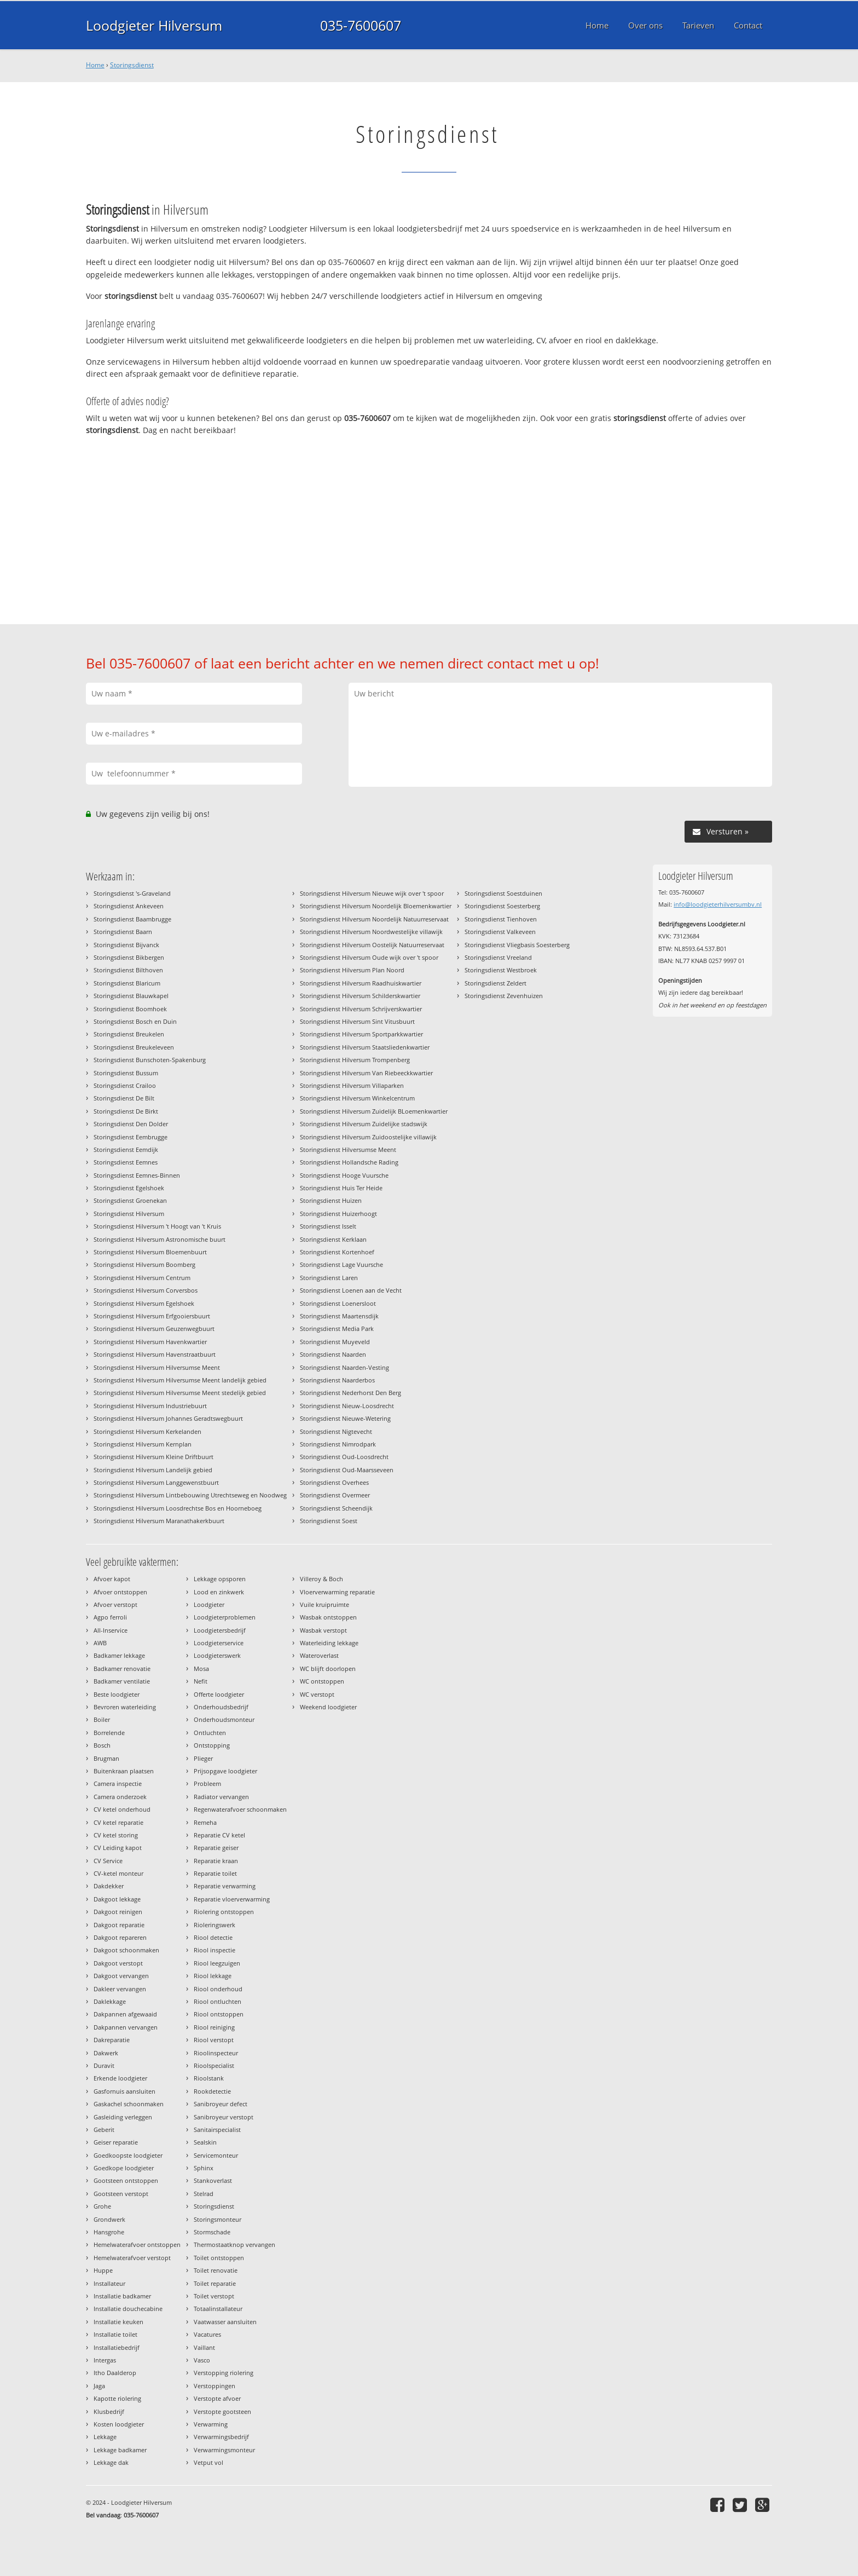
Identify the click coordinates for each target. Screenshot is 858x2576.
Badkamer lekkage (119, 1655)
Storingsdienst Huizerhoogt (338, 1213)
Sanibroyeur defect (220, 2104)
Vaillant (204, 2347)
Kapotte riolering (117, 2398)
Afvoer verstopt (115, 1604)
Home (95, 65)
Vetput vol (208, 2462)
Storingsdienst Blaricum (127, 983)
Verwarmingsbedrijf (221, 2437)
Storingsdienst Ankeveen (129, 906)
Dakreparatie (112, 2040)
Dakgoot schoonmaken (126, 1950)
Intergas (105, 2360)
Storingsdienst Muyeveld (335, 1342)
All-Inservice (110, 1630)
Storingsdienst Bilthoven (128, 970)
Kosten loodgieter (119, 2424)
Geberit (104, 2129)
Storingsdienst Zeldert (495, 983)
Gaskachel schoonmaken (129, 2104)
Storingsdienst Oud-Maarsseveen (346, 1470)
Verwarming (211, 2424)
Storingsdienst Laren (329, 1277)
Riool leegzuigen (217, 1963)
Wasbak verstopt (323, 1630)
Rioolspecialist (214, 2065)
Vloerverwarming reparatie (337, 1592)
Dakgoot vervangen (121, 1976)
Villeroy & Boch (321, 1579)
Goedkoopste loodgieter (128, 2155)
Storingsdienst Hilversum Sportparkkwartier (361, 1034)
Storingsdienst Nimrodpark (338, 1444)
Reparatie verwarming (225, 1886)
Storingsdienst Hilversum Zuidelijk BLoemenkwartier (374, 1111)
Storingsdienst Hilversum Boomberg (144, 1264)
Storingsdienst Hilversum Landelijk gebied (153, 1470)
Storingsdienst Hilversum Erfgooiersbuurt (152, 1316)
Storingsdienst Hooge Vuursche (344, 1175)
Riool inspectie (214, 1950)
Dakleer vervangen (120, 1989)
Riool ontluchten (217, 2001)
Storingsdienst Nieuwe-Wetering (345, 1418)
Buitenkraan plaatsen (124, 1771)
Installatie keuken (118, 2322)
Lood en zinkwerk (219, 1592)
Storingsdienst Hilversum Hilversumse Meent (157, 1367)
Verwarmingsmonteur (224, 2450)
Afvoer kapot (112, 1579)
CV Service (108, 1861)
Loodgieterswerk (217, 1655)
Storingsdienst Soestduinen (503, 893)
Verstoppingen (214, 2386)
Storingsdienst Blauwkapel (131, 996)
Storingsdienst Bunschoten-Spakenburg (150, 1060)
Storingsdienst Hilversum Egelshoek (144, 1303)
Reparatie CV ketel (219, 1835)
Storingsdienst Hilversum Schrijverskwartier (361, 1009)
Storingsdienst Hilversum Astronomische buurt (159, 1239)
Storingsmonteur (217, 2219)
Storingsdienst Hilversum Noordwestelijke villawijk (371, 931)
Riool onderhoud (218, 1989)
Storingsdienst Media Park (337, 1328)
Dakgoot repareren (120, 1937)
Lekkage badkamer (120, 2450)
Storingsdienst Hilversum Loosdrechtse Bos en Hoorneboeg (178, 1508)
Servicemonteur (216, 2155)
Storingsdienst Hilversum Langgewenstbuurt (156, 1482)
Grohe (102, 2206)
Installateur (109, 2283)
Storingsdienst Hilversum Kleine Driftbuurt (153, 1457)
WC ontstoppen (322, 1681)
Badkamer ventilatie (122, 1681)
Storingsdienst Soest (328, 1521)
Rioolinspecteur (216, 2053)
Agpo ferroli (110, 1617)
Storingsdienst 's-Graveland (132, 893)
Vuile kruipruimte (324, 1604)
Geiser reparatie (116, 2142)
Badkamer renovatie (122, 1668)
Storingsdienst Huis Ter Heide (341, 1188)
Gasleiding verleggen (123, 2117)
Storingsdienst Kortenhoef (337, 1252)
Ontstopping (212, 1745)
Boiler (102, 1719)
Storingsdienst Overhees (334, 1482)
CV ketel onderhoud (122, 1809)
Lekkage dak (111, 2462)
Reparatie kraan (216, 1861)
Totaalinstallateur (218, 2308)
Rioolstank (209, 2078)
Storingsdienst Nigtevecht (336, 1431)
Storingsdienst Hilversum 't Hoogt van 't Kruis (157, 1226)
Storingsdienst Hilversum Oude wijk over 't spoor (369, 957)
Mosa (201, 1668)
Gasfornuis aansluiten (124, 2091)
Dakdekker (109, 1886)
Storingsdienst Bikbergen (129, 957)
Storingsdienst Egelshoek (129, 1188)
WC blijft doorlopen (328, 1668)
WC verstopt (317, 1694)
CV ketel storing (116, 1835)
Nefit (200, 1681)
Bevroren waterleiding (125, 1707)
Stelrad (203, 2193)
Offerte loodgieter (219, 1694)
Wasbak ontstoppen (328, 1617)
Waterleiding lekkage (329, 1643)
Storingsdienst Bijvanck (126, 945)
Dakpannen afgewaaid (125, 2014)
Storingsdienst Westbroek (501, 970)
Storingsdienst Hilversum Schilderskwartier (360, 996)
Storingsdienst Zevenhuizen (504, 996)
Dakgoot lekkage (117, 1899)
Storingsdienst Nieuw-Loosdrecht (347, 1406)
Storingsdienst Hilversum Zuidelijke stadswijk (363, 1124)
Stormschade (212, 2232)
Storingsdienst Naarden (333, 1354)
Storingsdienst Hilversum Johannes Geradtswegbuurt (168, 1418)
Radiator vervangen (221, 1797)
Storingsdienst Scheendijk (336, 1508)
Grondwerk (109, 2219)
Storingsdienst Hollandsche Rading (349, 1162)
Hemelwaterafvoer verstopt (132, 2258)
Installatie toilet (115, 2334)
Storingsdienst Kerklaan (333, 1239)
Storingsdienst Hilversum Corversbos (146, 1290)
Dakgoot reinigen (118, 1911)
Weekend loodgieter (328, 1707)
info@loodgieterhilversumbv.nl (718, 904)
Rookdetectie (212, 2091)
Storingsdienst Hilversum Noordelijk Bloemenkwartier (375, 906)
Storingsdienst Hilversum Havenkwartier (150, 1342)
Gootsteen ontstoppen (126, 2180)
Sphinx (203, 2168)
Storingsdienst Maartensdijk (339, 1316)
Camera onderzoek (120, 1797)
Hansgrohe (109, 2232)
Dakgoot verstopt (118, 1963)
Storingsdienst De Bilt (124, 1098)
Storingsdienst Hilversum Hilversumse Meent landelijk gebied (180, 1380)
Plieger (203, 1758)
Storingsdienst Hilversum (129, 1213)
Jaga (99, 2386)
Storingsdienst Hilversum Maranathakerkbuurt (159, 1521)
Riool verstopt (214, 2040)
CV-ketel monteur (118, 1873)
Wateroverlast (319, 1655)
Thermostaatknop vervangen (234, 2244)
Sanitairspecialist (217, 2129)
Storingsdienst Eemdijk (126, 1149)
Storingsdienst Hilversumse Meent (348, 1149)
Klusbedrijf (109, 2411)
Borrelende (109, 1732)
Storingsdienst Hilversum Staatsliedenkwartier (365, 1047)
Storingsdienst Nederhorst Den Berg (350, 1392)
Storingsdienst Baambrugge (132, 919)
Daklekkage (110, 2001)
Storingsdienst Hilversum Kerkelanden (147, 1431)
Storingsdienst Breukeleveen (134, 1047)
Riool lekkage (212, 1976)
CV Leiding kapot (118, 1847)
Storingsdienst (132, 65)
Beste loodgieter (117, 1694)
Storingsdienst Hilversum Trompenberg (355, 1060)
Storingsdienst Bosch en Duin (135, 1021)
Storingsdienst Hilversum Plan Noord (352, 970)
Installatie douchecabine (128, 2308)
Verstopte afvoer (217, 2398)
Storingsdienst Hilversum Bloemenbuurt (150, 1252)
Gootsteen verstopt (121, 2193)
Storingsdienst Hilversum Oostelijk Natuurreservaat (372, 945)
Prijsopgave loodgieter (225, 1771)
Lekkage (105, 2437)
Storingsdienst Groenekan (130, 1200)
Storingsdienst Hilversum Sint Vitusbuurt (357, 1021)
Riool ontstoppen (219, 2014)
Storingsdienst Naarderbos (337, 1380)
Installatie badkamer (122, 2296)
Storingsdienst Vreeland (498, 957)
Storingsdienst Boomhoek (130, 1009)
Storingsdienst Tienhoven (501, 919)
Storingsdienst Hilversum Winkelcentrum (357, 1098)
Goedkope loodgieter (124, 2168)
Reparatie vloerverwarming (232, 1899)
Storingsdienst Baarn (123, 931)
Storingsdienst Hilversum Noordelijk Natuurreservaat (374, 919)
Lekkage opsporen (220, 1579)
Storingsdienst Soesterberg (502, 906)
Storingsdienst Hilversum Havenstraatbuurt (155, 1354)
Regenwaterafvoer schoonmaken (240, 1809)
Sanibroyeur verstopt (223, 2117)
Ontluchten (210, 1732)
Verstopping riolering (223, 2372)
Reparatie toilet (215, 1873)
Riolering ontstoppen (224, 1911)
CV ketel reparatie (118, 1822)
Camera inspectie (118, 1783)
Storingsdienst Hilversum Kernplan (143, 1444)
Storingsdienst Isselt (328, 1226)
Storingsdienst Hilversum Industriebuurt (150, 1406)
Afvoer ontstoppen (120, 1592)
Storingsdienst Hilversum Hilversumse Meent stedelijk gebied (180, 1392)
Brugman (106, 1758)
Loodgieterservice (219, 1643)
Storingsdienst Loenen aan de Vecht (351, 1290)
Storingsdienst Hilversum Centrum (142, 1277)
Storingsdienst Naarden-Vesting (344, 1367)
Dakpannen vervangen (126, 2027)
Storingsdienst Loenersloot (338, 1303)
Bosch (102, 1745)
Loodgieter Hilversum (154, 25)
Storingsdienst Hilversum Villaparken (352, 1085)
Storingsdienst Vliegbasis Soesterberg (517, 945)
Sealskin (205, 2142)
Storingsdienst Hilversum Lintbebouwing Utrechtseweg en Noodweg (190, 1495)
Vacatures (207, 2334)
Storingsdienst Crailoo (125, 1085)
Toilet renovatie (215, 2270)
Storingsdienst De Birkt (126, 1111)
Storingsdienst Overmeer (335, 1495)
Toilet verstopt (214, 2296)
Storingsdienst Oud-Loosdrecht (344, 1457)
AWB (100, 1643)
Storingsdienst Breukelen (129, 1034)
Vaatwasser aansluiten (225, 2322)
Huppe (103, 2270)
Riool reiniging (214, 2027)
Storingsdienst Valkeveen (500, 931)
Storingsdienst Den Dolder (131, 1124)
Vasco (202, 2360)
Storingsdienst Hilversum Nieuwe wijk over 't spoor (372, 893)
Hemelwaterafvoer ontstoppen (137, 2244)
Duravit (104, 2065)
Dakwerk (106, 2053)
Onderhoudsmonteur (224, 1719)
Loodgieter (209, 1604)
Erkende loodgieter (120, 2078)
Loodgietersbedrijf (220, 1630)
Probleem (207, 1783)
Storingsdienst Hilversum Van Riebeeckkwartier (366, 1073)
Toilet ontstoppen (219, 2258)
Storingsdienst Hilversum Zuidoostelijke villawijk (368, 1137)
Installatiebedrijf (117, 2347)
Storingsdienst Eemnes (126, 1162)
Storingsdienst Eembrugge (130, 1137)
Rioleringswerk (214, 1925)
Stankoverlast (213, 2180)
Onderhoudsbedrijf (221, 1707)
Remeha (205, 1822)
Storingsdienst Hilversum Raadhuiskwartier (360, 983)
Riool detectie (213, 1937)
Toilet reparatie (215, 2283)
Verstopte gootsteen (222, 2411)
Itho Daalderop (115, 2372)
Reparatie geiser (216, 1847)
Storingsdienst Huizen (331, 1200)
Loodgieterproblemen (225, 1617)
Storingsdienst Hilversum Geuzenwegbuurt (154, 1328)
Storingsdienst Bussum (126, 1073)
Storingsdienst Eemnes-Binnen (137, 1175)
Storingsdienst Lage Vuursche (341, 1264)
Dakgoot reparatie (119, 1925)
